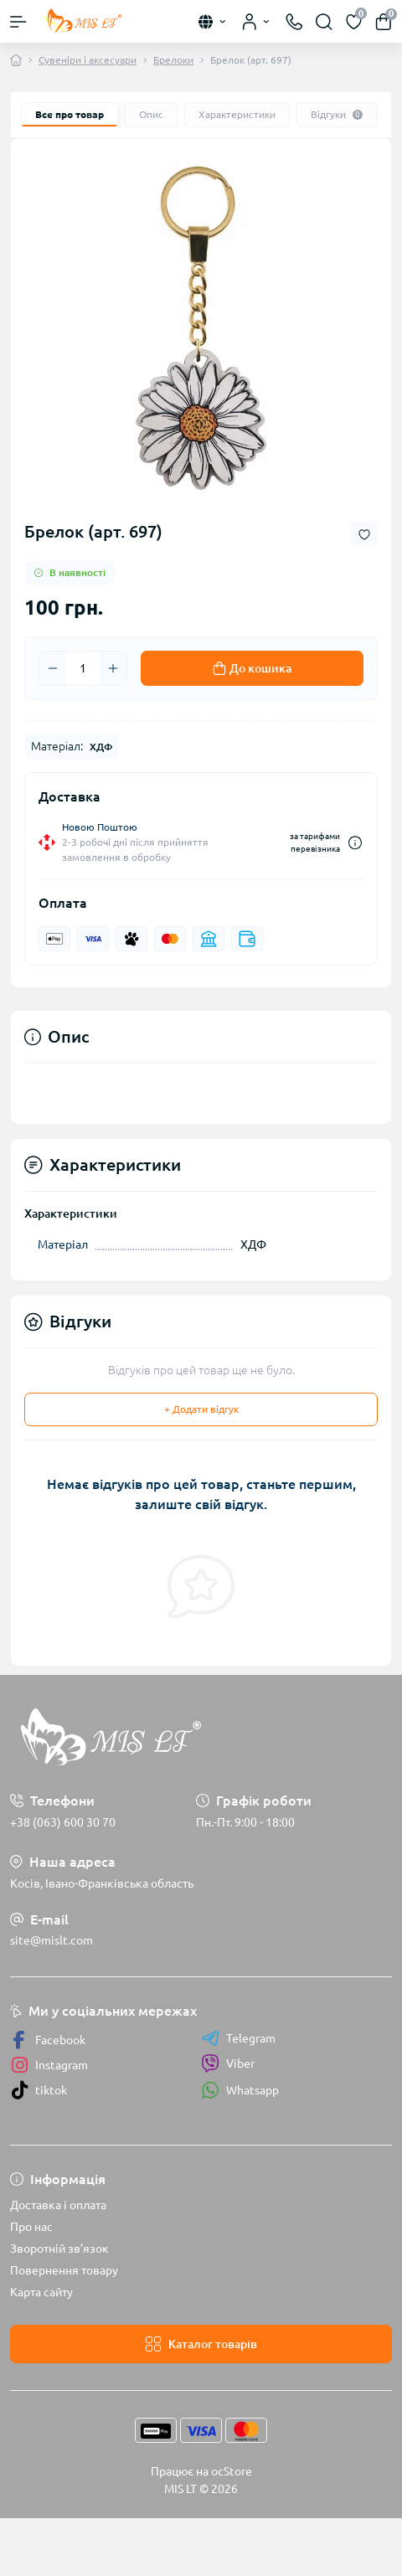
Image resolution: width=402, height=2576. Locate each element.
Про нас (31, 2226)
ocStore (231, 2471)
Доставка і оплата (58, 2205)
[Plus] (113, 668)
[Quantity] (83, 668)
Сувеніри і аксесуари (88, 59)
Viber (228, 2063)
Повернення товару (64, 2270)
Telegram (238, 2038)
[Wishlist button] (364, 535)
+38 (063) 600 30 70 (63, 1822)
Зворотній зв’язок (59, 2248)
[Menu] (18, 22)
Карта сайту (41, 2292)
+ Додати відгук (201, 1409)
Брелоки (173, 59)
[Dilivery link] (355, 843)
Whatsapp (240, 2090)
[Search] (324, 21)
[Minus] (52, 668)
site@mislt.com (51, 1940)
